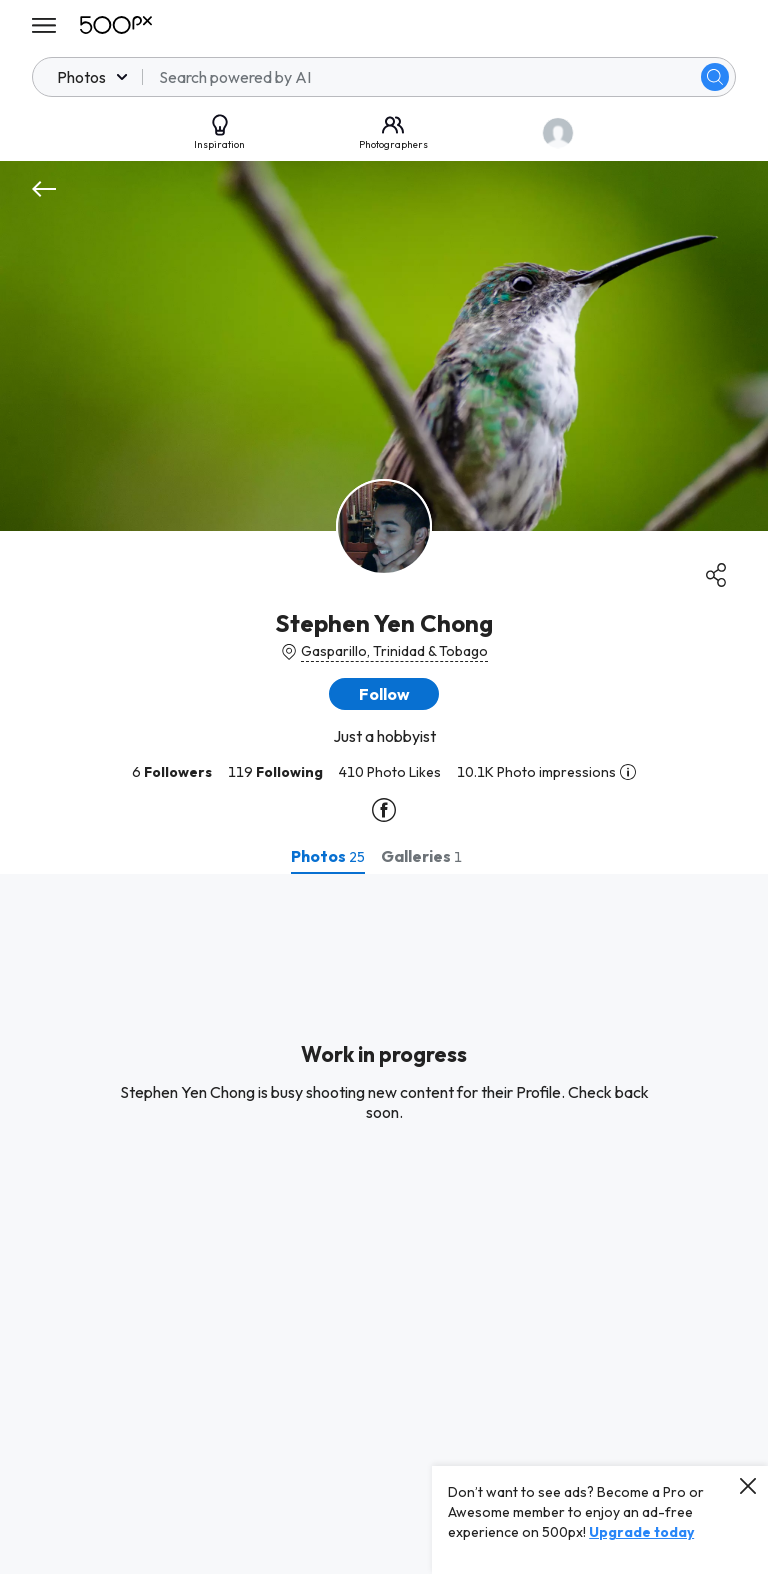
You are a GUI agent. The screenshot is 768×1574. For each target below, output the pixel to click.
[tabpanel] (384, 1224)
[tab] (328, 856)
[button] (384, 694)
